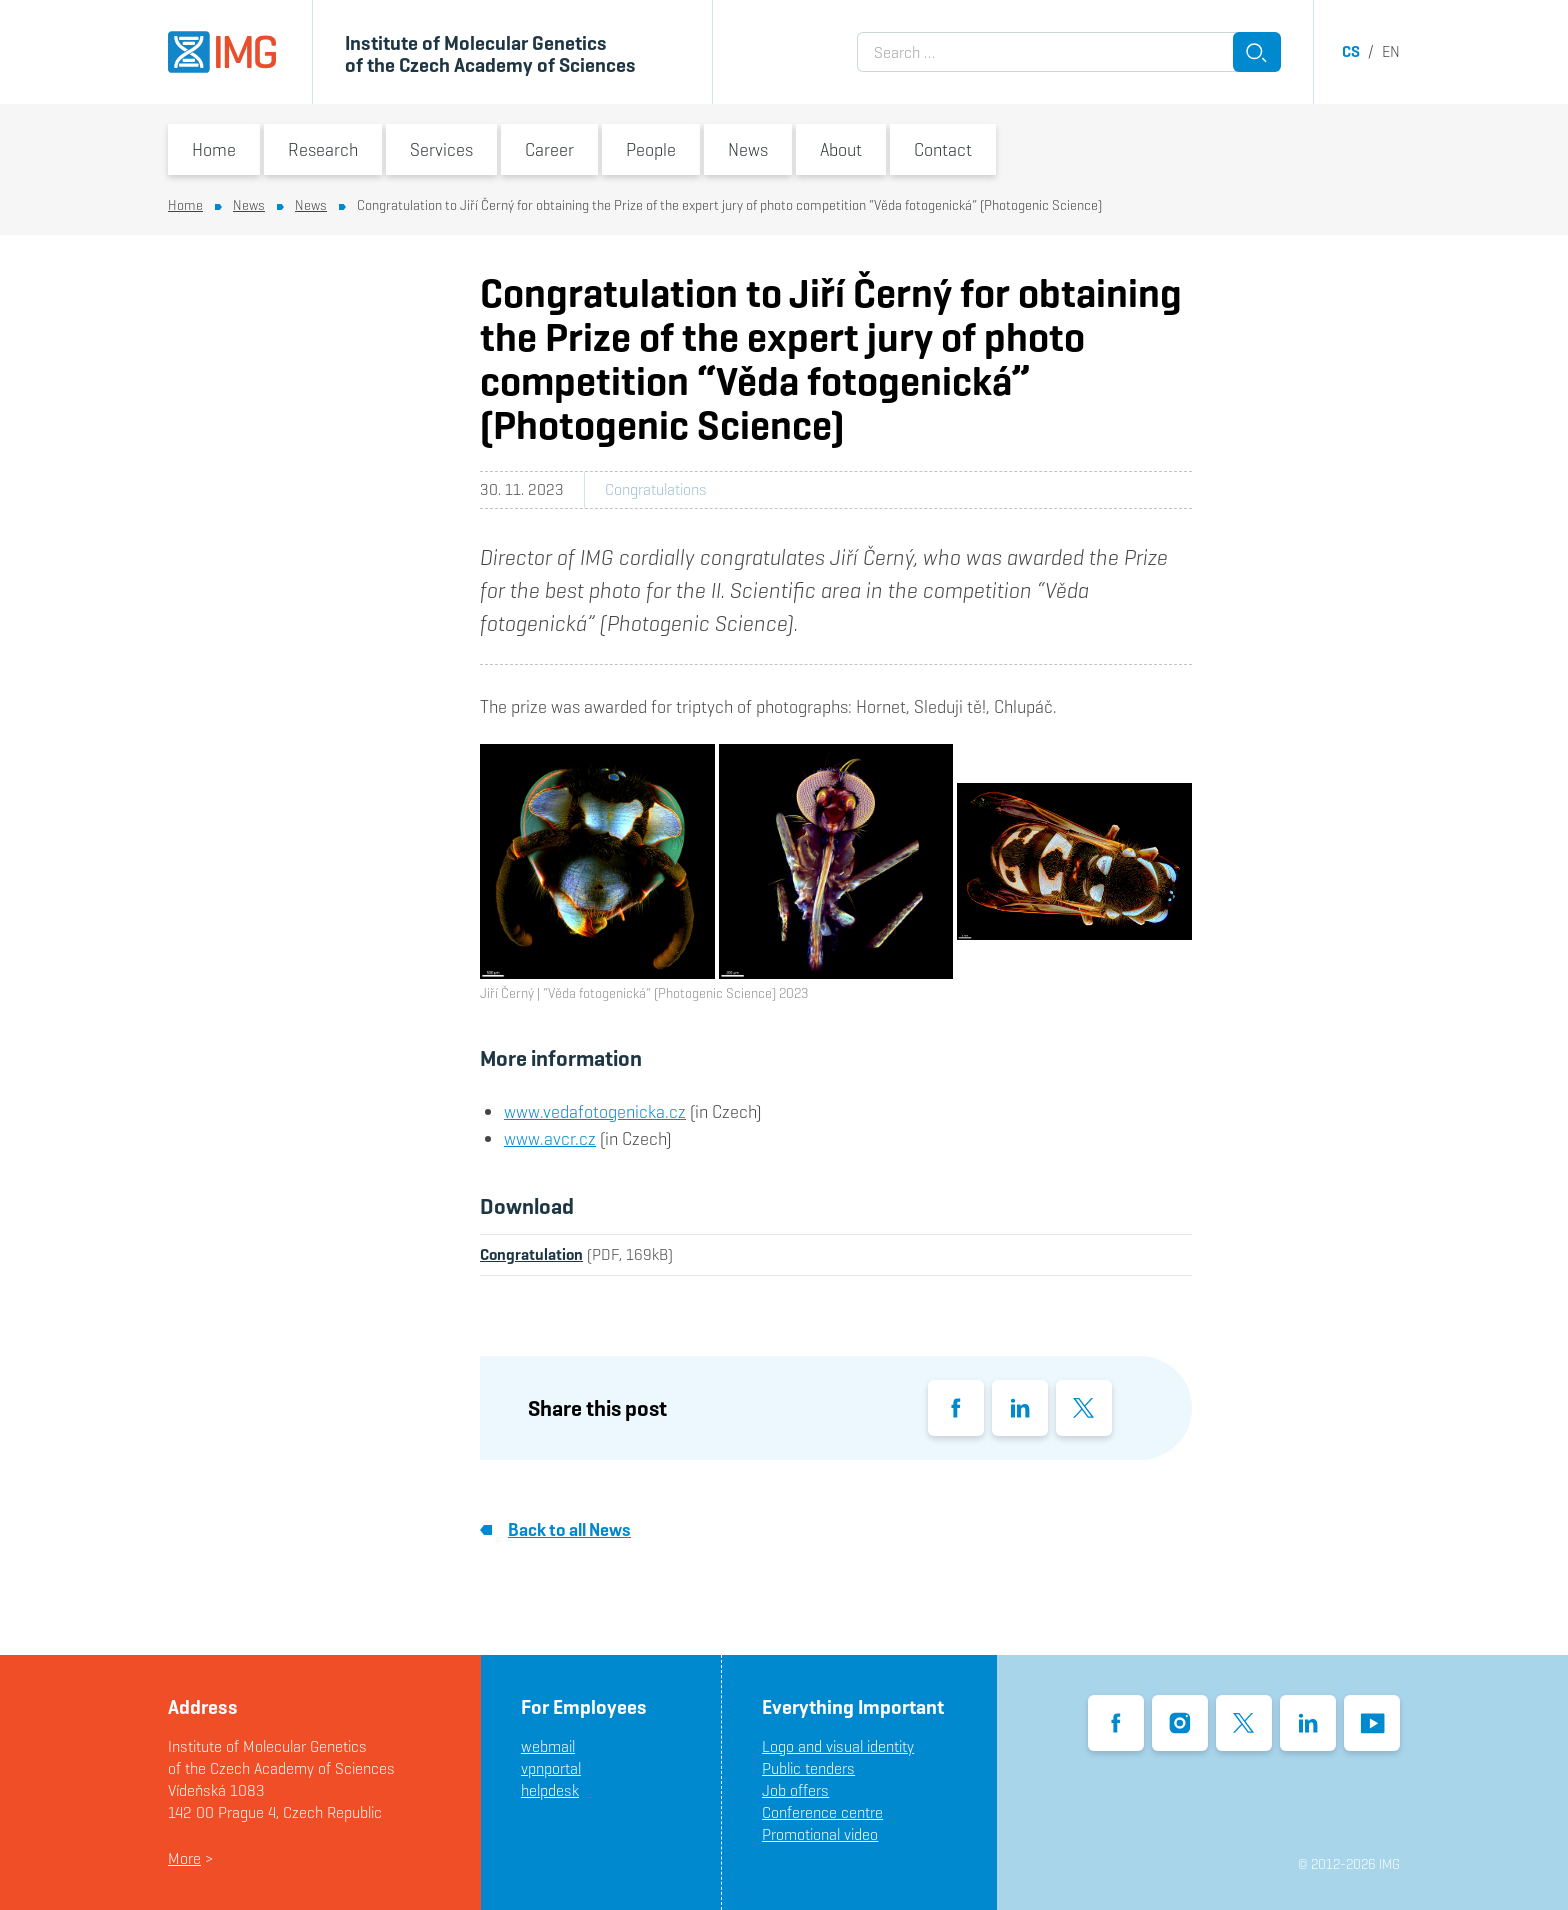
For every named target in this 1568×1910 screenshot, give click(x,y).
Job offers (795, 1790)
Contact (943, 149)
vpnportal (551, 1768)
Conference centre (822, 1812)
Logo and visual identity (838, 1746)
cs (1351, 51)
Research (323, 149)
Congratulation (531, 1254)
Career (549, 149)
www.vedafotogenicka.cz (595, 1111)
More (184, 1858)
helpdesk (550, 1790)
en (1391, 51)
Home (214, 149)
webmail (548, 1746)
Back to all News (555, 1529)
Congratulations (656, 489)
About (841, 149)
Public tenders (808, 1768)
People (651, 149)
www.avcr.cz (550, 1138)
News (748, 149)
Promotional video (820, 1834)
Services (441, 149)
